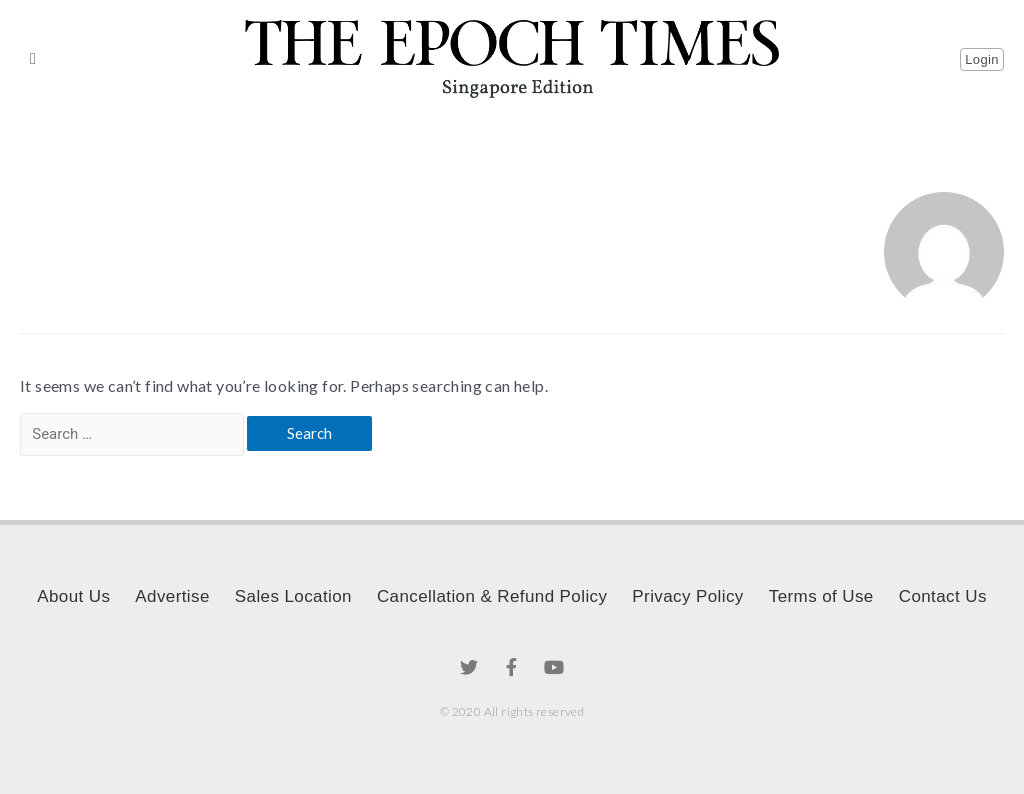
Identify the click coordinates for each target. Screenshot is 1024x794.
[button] (33, 58)
